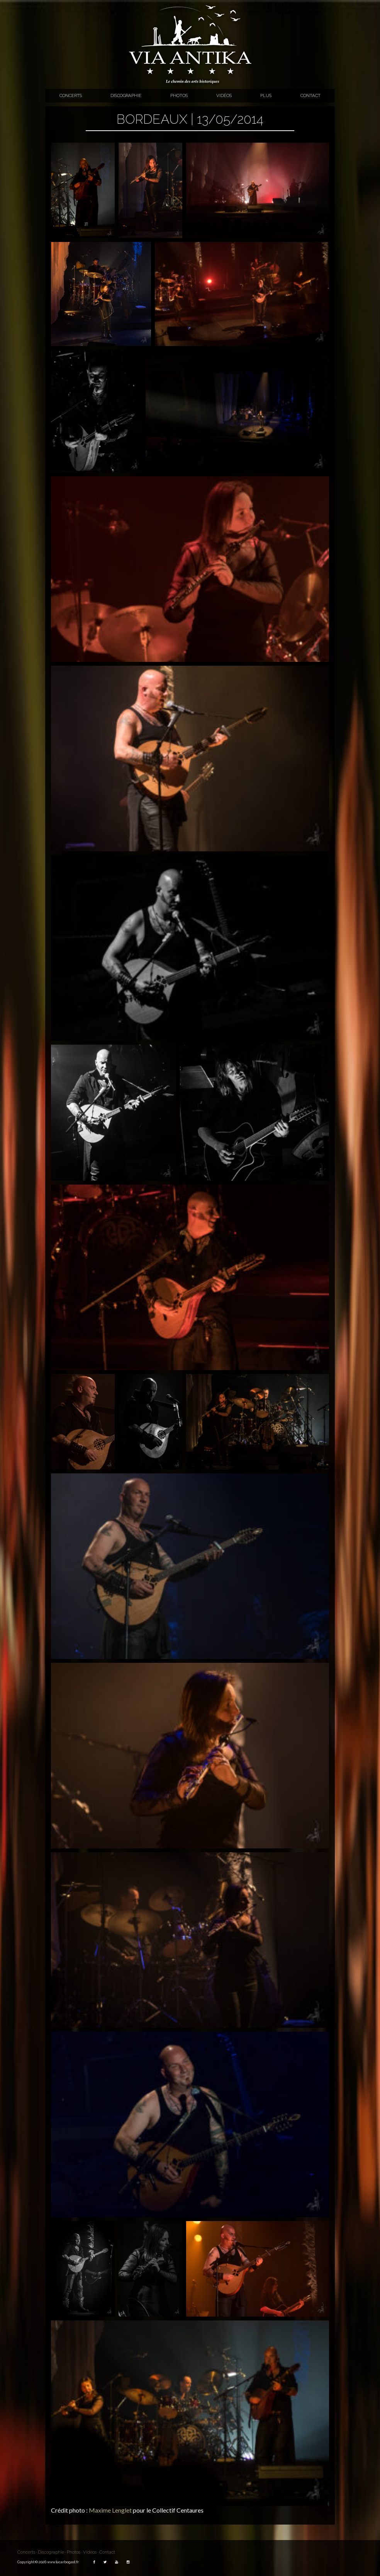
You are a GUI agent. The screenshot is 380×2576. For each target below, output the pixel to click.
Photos (179, 95)
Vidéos (224, 95)
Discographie (125, 95)
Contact (310, 95)
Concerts (70, 95)
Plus (265, 95)
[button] (83, 190)
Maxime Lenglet (110, 2510)
